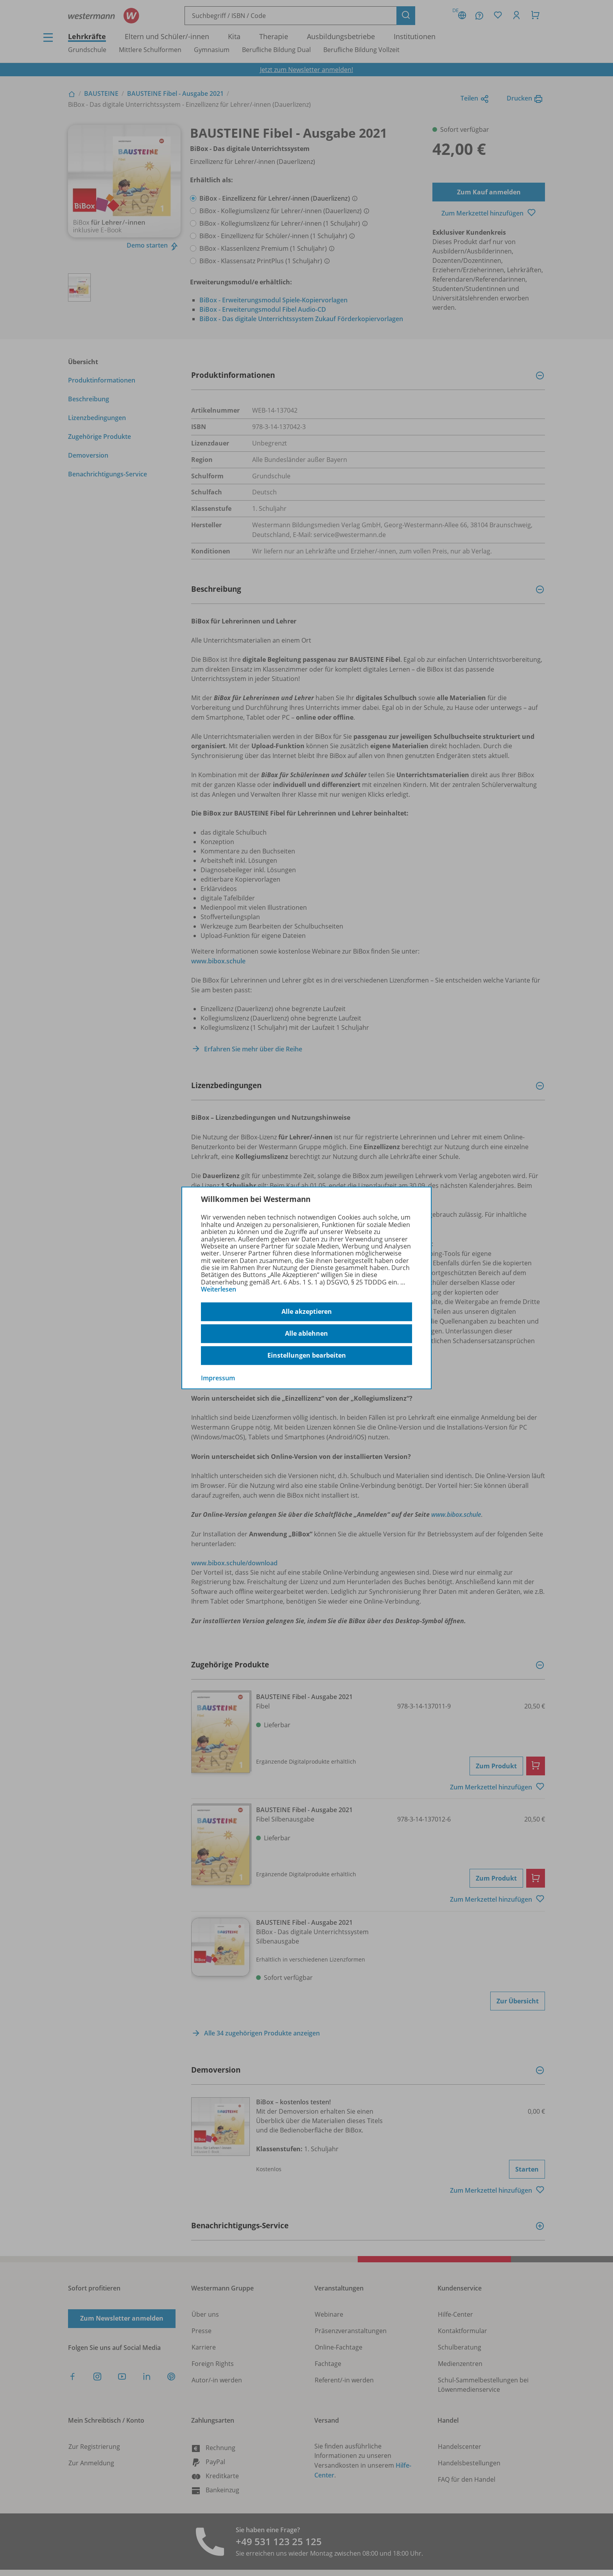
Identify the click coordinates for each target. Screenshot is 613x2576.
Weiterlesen (218, 1289)
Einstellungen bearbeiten (306, 1355)
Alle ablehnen (306, 1333)
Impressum (218, 1377)
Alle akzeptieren (306, 1311)
